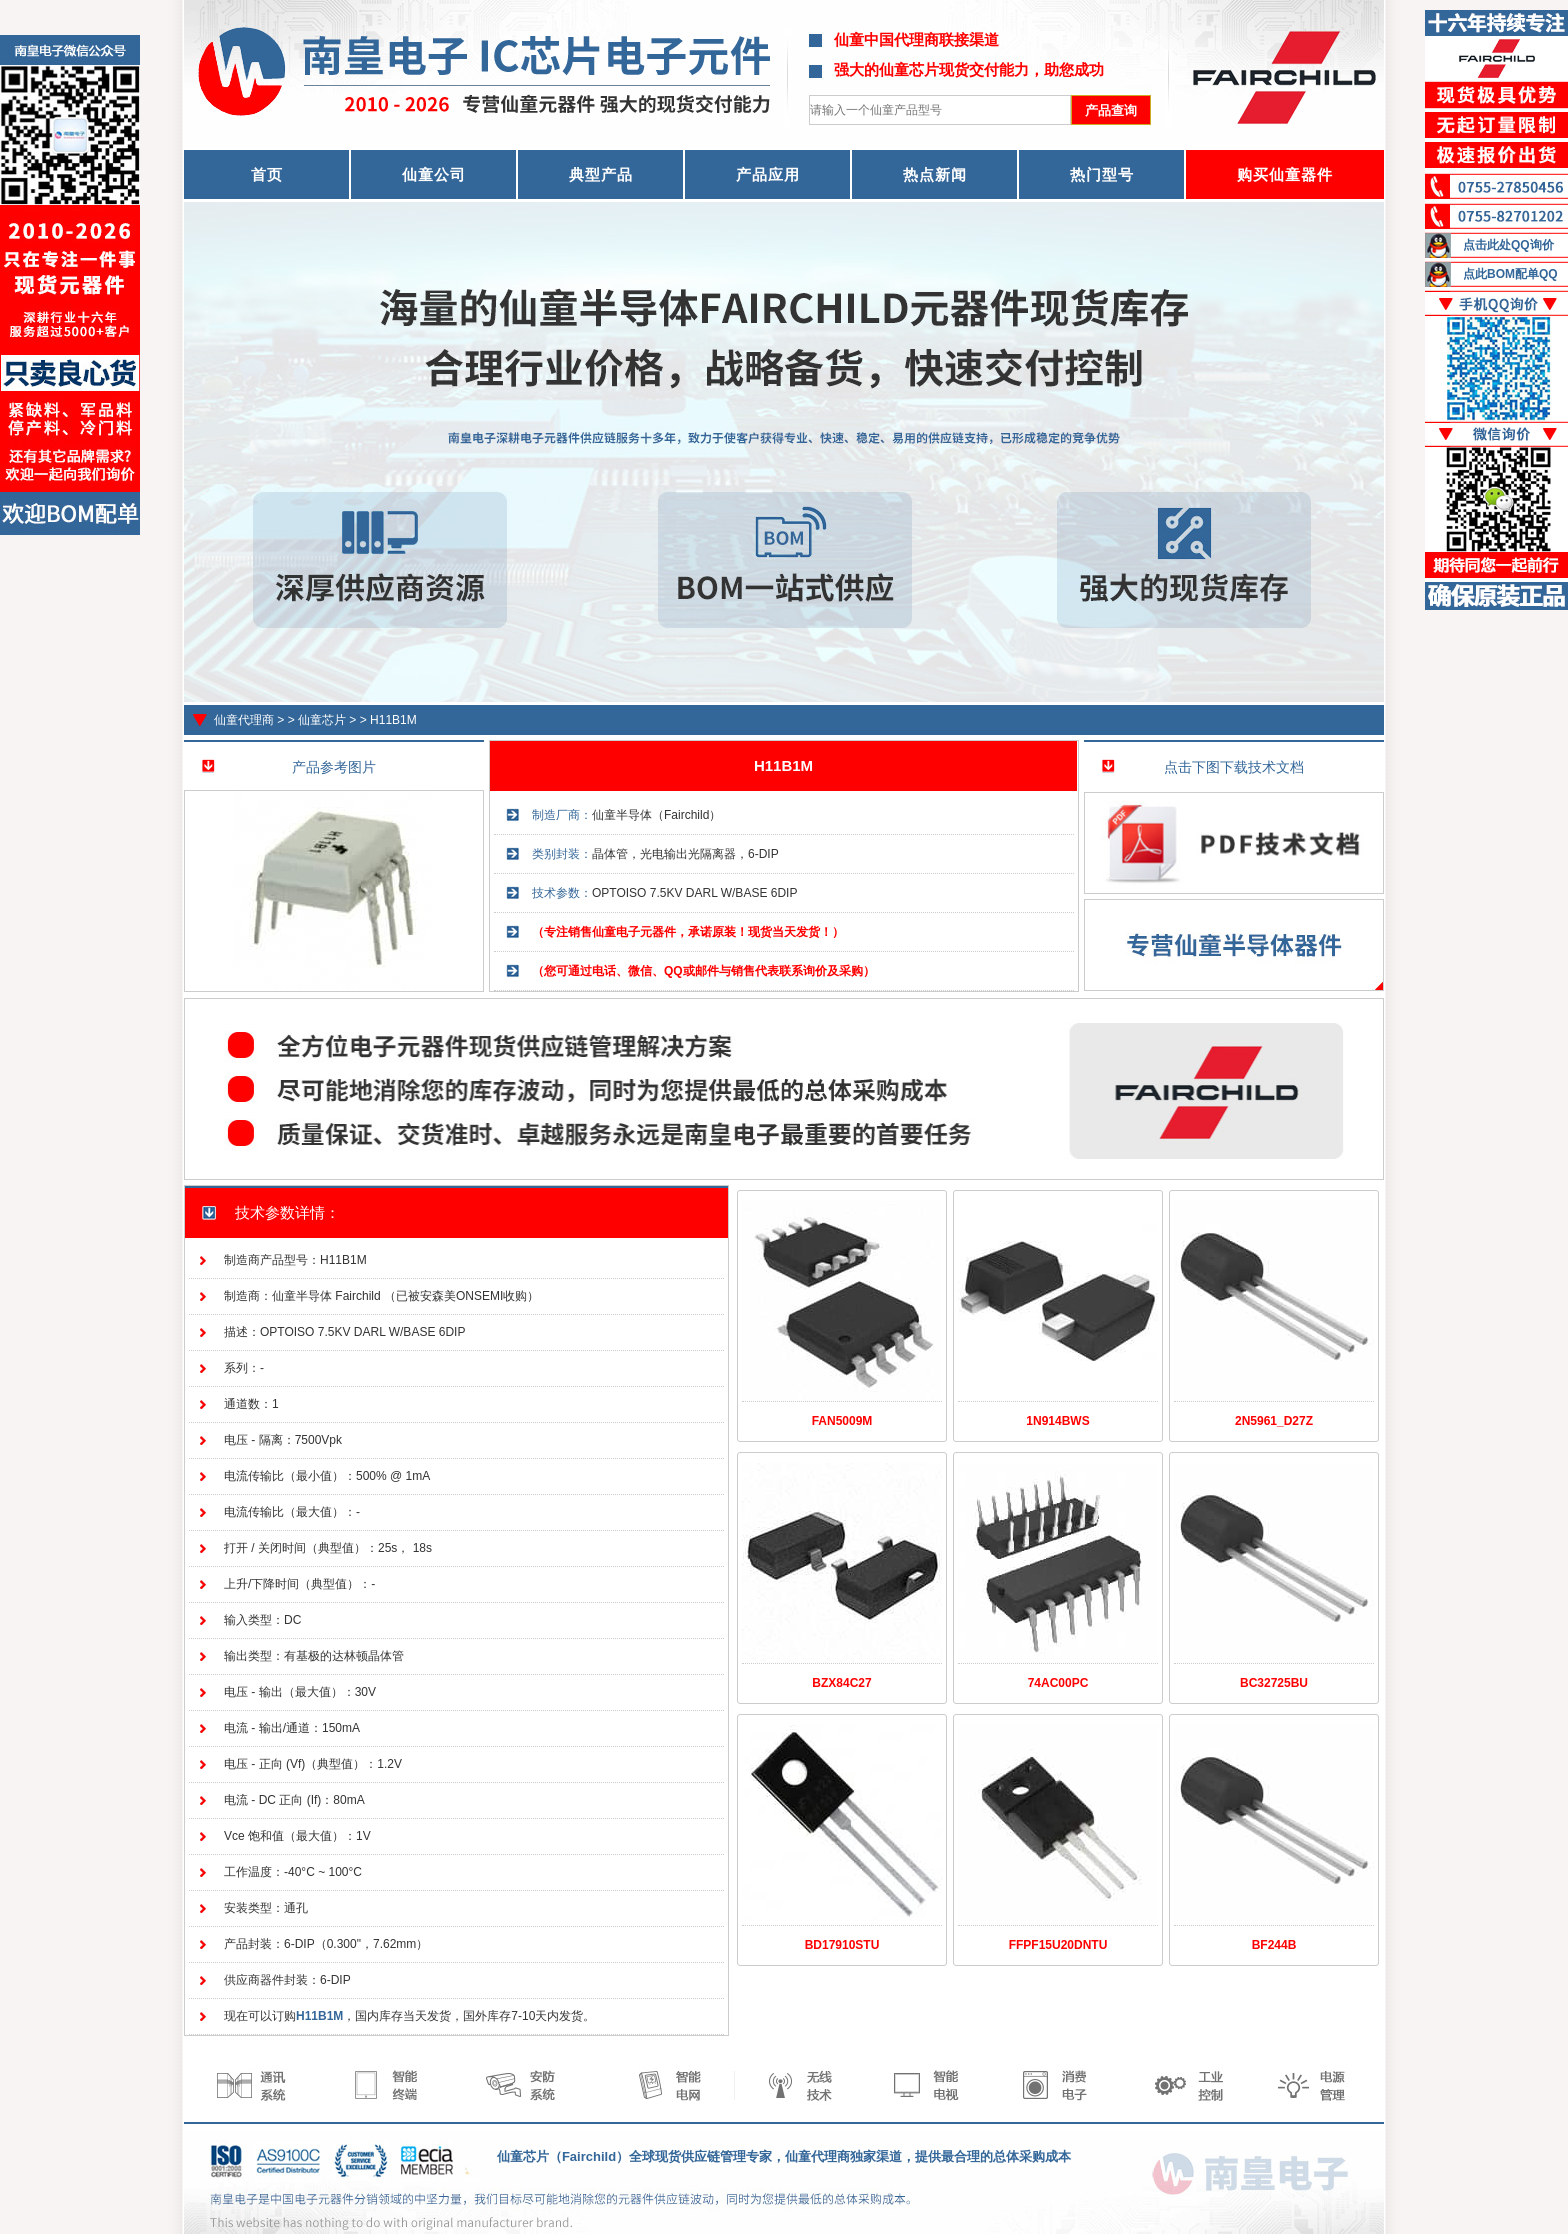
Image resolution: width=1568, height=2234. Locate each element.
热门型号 (1102, 174)
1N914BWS (1057, 1421)
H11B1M (393, 720)
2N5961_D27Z (1274, 1421)
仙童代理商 (244, 720)
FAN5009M (842, 1421)
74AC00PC (1058, 1683)
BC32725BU (1274, 1683)
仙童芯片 (322, 720)
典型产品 (601, 174)
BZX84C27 (841, 1683)
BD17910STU (842, 1945)
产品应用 (768, 174)
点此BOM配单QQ (1510, 274)
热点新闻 (935, 174)
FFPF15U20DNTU (1058, 1945)
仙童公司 (434, 174)
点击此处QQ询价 (1508, 245)
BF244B (1274, 1945)
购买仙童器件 (1285, 174)
